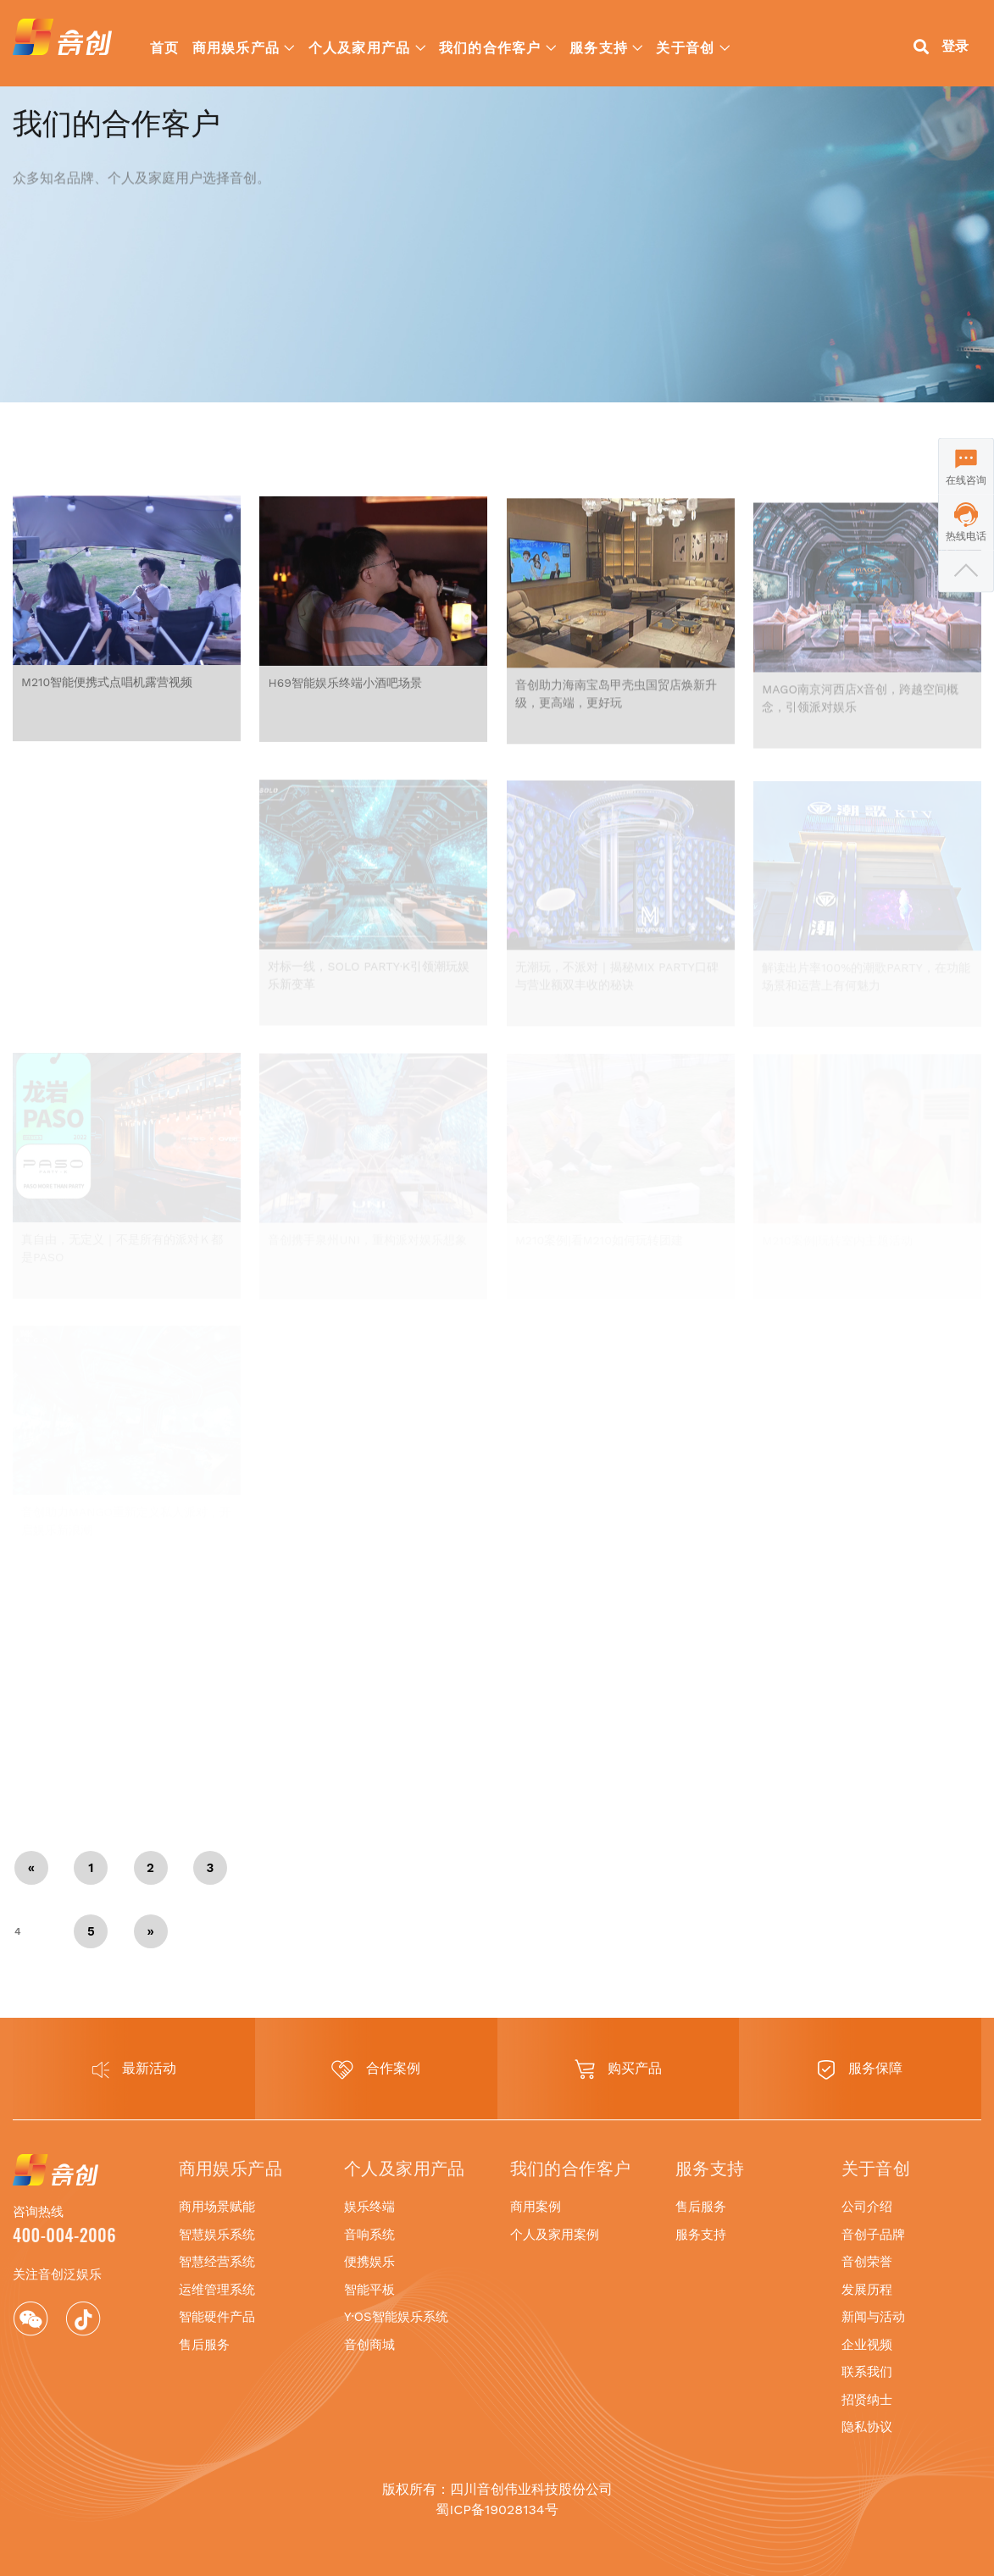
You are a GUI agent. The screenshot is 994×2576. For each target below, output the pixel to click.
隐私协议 (866, 2427)
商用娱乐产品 (236, 46)
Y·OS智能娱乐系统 (396, 2316)
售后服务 (204, 2344)
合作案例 (375, 2070)
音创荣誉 (866, 2261)
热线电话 (966, 536)
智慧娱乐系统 (217, 2234)
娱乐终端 (369, 2206)
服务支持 (598, 46)
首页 (165, 46)
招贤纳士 (866, 2399)
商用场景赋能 (217, 2206)
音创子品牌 (873, 2234)
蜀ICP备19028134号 (497, 2509)
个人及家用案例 (554, 2234)
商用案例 (535, 2206)
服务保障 (860, 2070)
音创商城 (369, 2344)
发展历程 (866, 2289)
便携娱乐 (369, 2261)
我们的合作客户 (490, 46)
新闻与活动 (873, 2316)
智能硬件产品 (217, 2316)
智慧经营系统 (217, 2261)
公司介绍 (866, 2206)
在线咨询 (966, 480)
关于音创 (685, 46)
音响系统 (369, 2234)
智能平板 (369, 2289)
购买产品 (618, 2069)
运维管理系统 (217, 2289)
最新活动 (134, 2069)
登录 (955, 46)
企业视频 (866, 2344)
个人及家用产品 (359, 46)
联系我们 (866, 2371)
